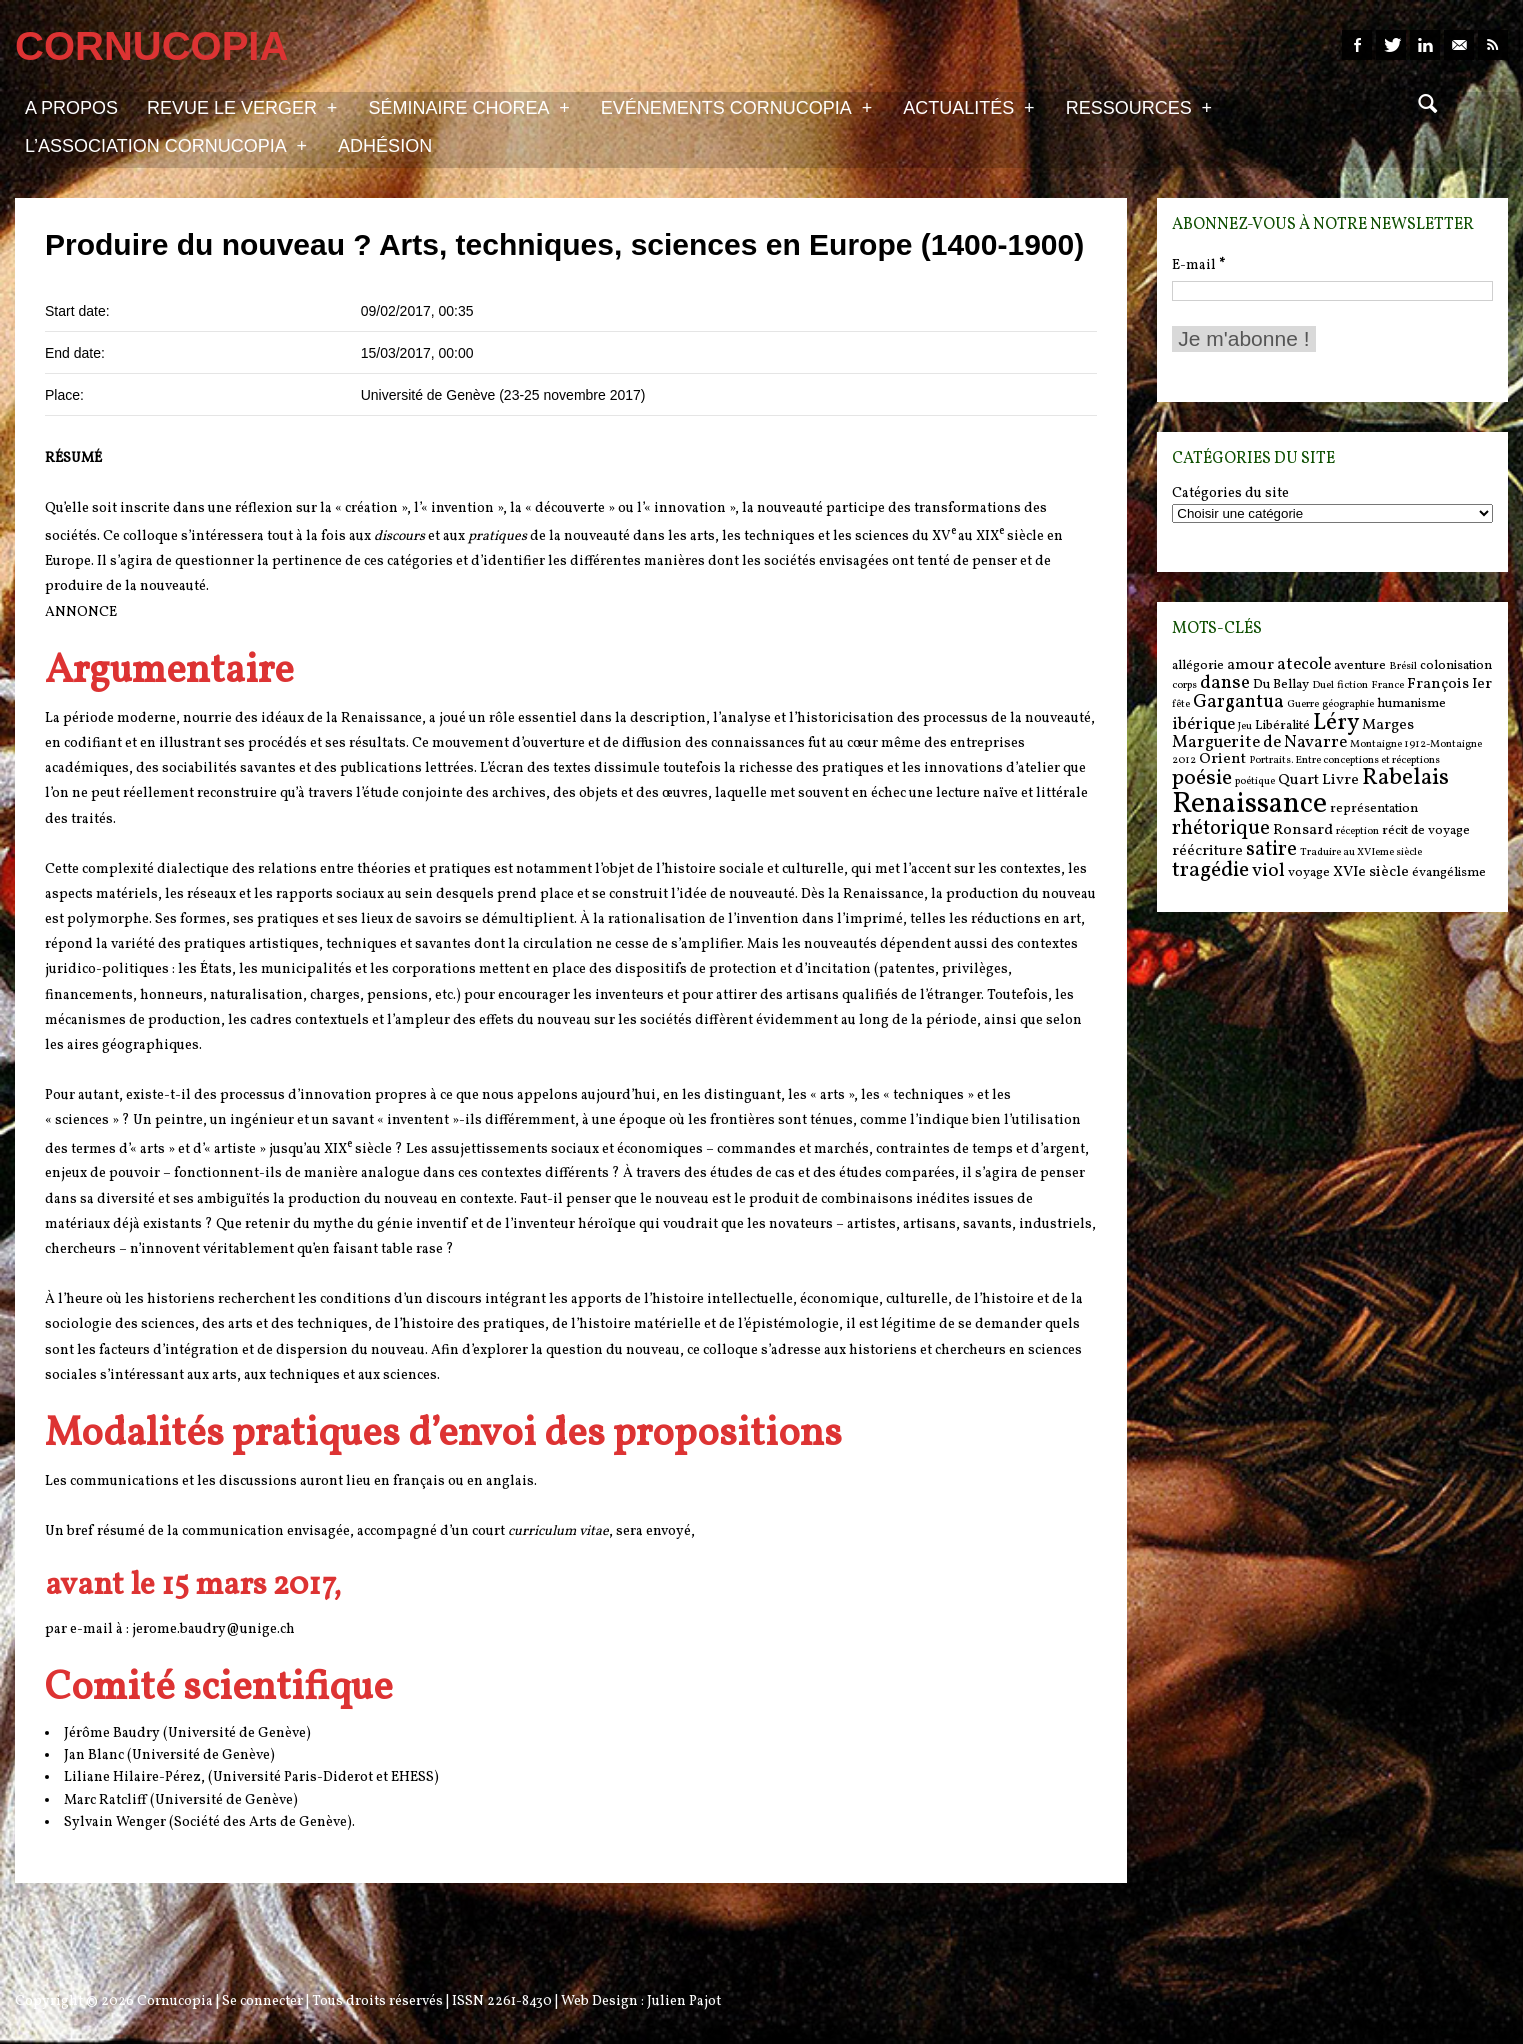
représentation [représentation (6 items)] (1374, 808)
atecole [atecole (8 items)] (1304, 665)
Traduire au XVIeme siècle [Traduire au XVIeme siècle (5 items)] (1361, 852)
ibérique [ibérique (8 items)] (1203, 725)
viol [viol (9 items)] (1268, 871)
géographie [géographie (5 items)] (1348, 704)
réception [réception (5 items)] (1357, 831)
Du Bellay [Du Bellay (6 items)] (1281, 684)
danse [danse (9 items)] (1225, 683)
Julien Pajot (684, 2001)
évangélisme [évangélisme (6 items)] (1449, 872)
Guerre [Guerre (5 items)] (1303, 704)
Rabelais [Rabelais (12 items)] (1405, 778)
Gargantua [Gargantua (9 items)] (1238, 702)
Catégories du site (1230, 494)
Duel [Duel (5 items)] (1323, 685)
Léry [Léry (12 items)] (1336, 723)
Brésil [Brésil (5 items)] (1403, 666)
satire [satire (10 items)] (1271, 850)
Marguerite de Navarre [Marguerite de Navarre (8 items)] (1259, 743)
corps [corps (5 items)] (1184, 685)
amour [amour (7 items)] (1250, 665)
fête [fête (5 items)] (1181, 704)
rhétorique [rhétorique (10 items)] (1221, 829)
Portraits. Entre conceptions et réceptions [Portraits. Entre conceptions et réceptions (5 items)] (1344, 760)
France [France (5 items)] (1387, 685)
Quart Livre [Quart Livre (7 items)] (1318, 780)
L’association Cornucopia (166, 145)
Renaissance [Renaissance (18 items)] (1249, 804)
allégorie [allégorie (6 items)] (1198, 665)
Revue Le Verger (242, 107)
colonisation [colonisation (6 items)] (1456, 665)
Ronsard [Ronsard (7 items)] (1303, 830)
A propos (71, 108)
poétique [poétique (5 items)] (1255, 781)
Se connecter (262, 2001)
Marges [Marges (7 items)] (1388, 725)
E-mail (1198, 265)
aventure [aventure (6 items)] (1360, 665)
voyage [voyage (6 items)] (1309, 872)
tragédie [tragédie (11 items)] (1210, 870)
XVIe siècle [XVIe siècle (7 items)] (1371, 872)
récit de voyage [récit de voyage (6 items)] (1426, 830)
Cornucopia (175, 2001)
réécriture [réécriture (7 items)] (1207, 851)
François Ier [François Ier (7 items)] (1449, 684)
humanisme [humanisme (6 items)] (1411, 703)
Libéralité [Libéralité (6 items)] (1282, 725)
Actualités (968, 107)
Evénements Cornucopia (736, 107)
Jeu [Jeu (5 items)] (1245, 726)
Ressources (1139, 107)
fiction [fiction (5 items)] (1352, 685)
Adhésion (385, 146)
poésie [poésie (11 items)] (1202, 778)
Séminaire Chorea (468, 107)
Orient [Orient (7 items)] (1222, 759)
